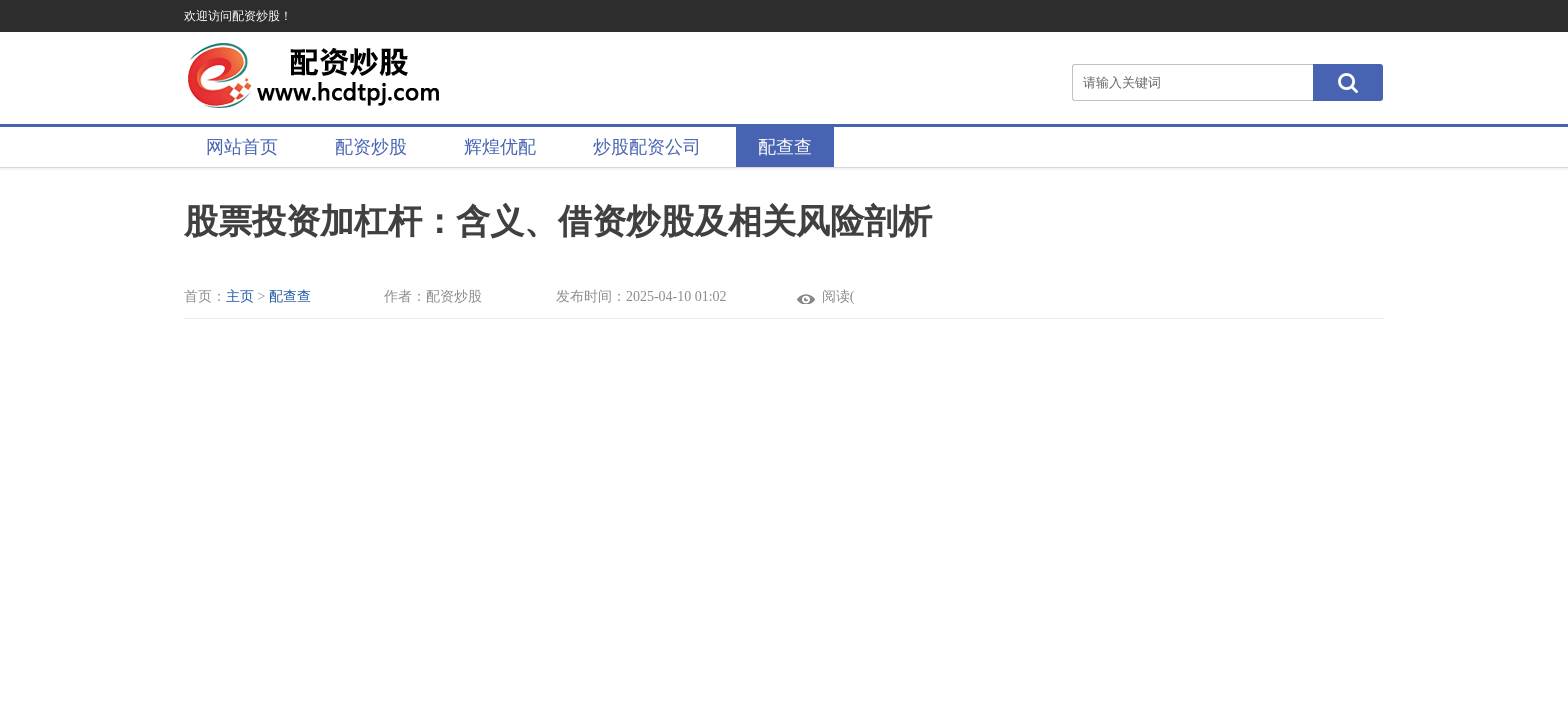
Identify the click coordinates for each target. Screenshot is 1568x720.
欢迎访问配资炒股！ (238, 16)
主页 (240, 296)
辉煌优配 (500, 147)
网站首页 (242, 147)
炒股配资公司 (647, 147)
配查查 (785, 147)
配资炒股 (371, 147)
